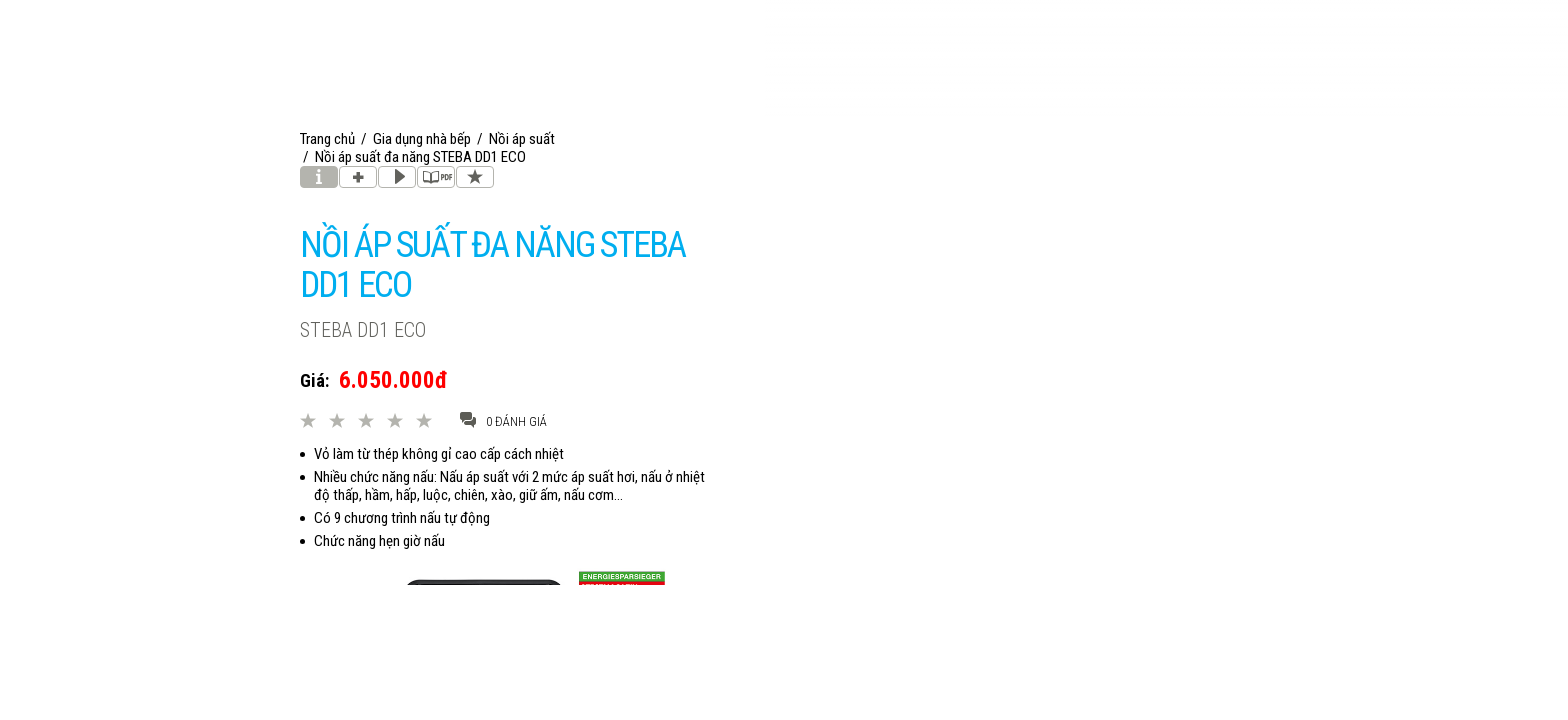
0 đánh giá (503, 420)
